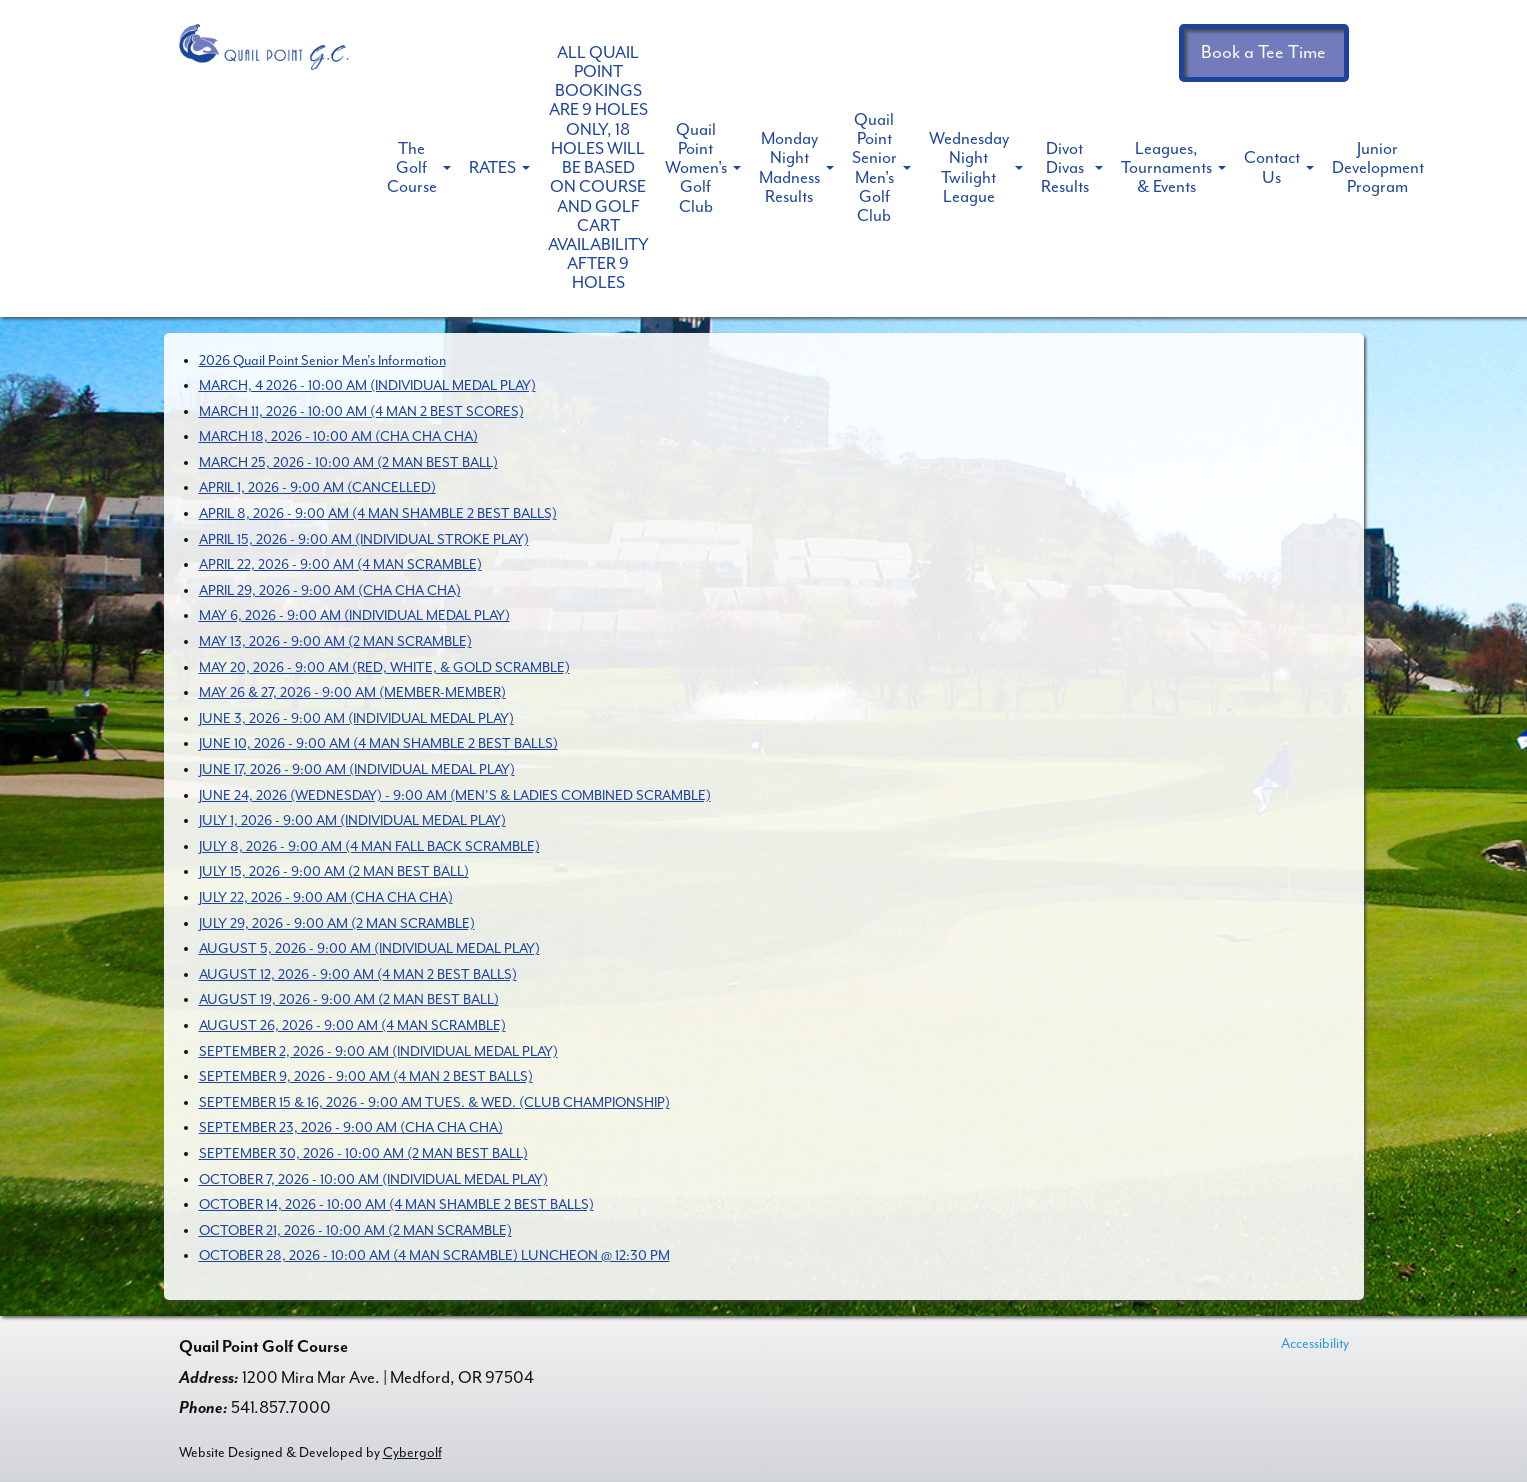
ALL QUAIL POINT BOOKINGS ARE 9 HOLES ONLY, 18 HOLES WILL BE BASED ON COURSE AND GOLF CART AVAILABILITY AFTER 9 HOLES (598, 167)
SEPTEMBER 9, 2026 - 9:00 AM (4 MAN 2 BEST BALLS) (366, 1076)
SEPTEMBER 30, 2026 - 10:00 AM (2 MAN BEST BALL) (363, 1153)
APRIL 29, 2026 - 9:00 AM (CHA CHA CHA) (330, 590)
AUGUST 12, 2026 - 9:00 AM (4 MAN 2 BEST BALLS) (358, 974)
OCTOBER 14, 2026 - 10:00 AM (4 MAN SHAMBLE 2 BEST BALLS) (396, 1204)
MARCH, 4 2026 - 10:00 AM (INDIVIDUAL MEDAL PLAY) (367, 385)
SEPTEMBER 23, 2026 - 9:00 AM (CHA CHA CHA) (351, 1127)
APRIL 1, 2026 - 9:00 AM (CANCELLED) (317, 487)
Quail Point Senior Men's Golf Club (874, 167)
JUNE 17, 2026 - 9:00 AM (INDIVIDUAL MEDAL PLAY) (357, 769)
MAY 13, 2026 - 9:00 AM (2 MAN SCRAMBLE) (335, 641)
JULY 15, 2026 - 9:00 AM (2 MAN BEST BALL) (334, 871)
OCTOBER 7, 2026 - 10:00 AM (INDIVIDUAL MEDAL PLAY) (373, 1179)
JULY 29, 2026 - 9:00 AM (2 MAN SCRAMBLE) (337, 923)
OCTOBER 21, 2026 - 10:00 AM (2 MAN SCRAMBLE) (355, 1230)
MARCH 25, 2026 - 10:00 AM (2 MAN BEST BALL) (348, 462)
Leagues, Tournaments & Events (1166, 167)
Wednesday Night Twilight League (969, 167)
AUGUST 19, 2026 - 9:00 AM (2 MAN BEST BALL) (349, 999)
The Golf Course (412, 167)
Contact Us (1272, 167)
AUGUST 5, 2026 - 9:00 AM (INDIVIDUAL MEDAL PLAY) (369, 948)
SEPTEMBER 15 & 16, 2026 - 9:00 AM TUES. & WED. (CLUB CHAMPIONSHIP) (434, 1102)
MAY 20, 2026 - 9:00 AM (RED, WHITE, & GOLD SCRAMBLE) (384, 667)
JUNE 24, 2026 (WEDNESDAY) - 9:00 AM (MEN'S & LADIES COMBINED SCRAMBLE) (455, 795)
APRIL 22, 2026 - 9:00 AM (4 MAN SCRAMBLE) (340, 564)
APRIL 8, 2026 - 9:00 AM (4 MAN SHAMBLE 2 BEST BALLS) (378, 513)
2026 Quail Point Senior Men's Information (322, 360)
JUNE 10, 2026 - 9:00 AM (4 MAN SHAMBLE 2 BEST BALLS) (378, 743)
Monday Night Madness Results (789, 167)
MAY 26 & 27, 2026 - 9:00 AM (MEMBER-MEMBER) (352, 692)
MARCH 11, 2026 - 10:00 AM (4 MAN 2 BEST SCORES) (361, 411)
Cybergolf (412, 1452)
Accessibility (1315, 1343)
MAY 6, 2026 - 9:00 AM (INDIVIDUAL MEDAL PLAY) (354, 615)
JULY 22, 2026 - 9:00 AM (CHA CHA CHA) (326, 897)
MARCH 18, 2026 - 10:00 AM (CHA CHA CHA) (338, 436)
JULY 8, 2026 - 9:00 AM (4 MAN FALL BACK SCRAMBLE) (369, 846)
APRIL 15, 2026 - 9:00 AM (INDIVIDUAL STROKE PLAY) (364, 539)
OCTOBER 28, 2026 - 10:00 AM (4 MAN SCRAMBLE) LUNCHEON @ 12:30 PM (434, 1255)
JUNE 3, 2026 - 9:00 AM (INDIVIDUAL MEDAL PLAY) (356, 718)
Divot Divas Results (1065, 167)
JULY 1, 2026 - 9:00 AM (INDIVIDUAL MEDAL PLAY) (352, 820)
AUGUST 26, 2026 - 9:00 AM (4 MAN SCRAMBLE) (352, 1025)
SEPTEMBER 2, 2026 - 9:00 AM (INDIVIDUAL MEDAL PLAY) (378, 1051)
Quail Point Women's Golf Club (696, 168)
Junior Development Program (1378, 167)
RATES (492, 167)
